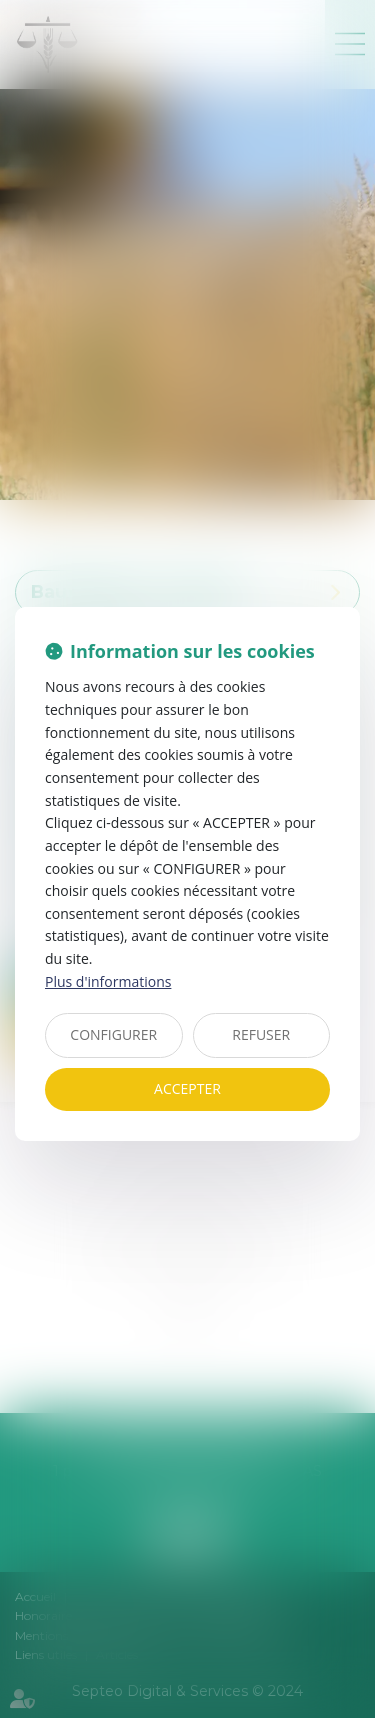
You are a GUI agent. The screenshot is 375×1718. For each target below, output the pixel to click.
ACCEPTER (187, 1088)
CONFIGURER (113, 1034)
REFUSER (261, 1034)
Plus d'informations (108, 981)
